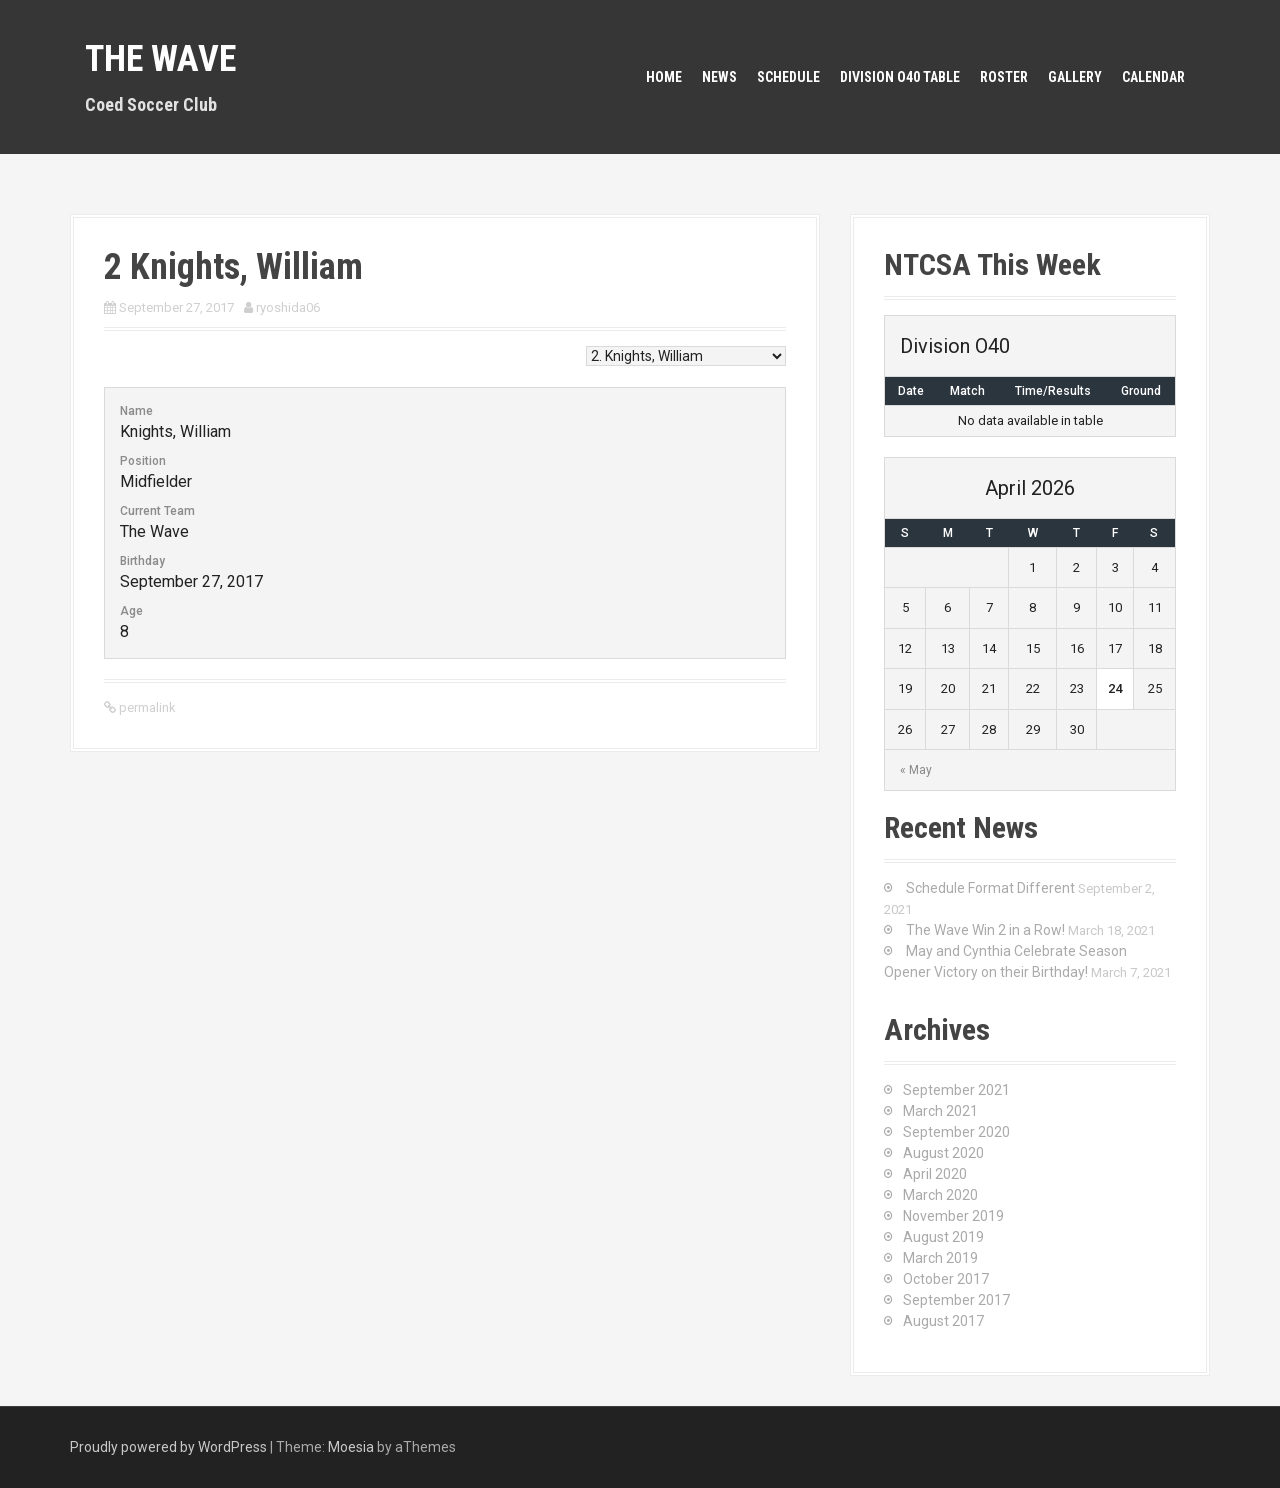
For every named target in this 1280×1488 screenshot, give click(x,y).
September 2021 (956, 1090)
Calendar (1153, 77)
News (719, 77)
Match (967, 391)
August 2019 (943, 1237)
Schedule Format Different (990, 888)
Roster (1004, 77)
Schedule (788, 77)
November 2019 (953, 1216)
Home (664, 77)
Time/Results (1053, 391)
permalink (146, 707)
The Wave (160, 59)
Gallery (1075, 77)
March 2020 (940, 1195)
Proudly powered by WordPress (168, 1447)
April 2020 (935, 1174)
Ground (1141, 391)
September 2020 (956, 1132)
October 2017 (946, 1279)
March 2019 (940, 1258)
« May (916, 770)
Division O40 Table (900, 77)
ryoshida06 (288, 307)
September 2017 (956, 1300)
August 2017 (943, 1321)
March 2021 (940, 1111)
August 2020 (943, 1153)
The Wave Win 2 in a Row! (985, 930)
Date (911, 391)
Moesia (351, 1447)
